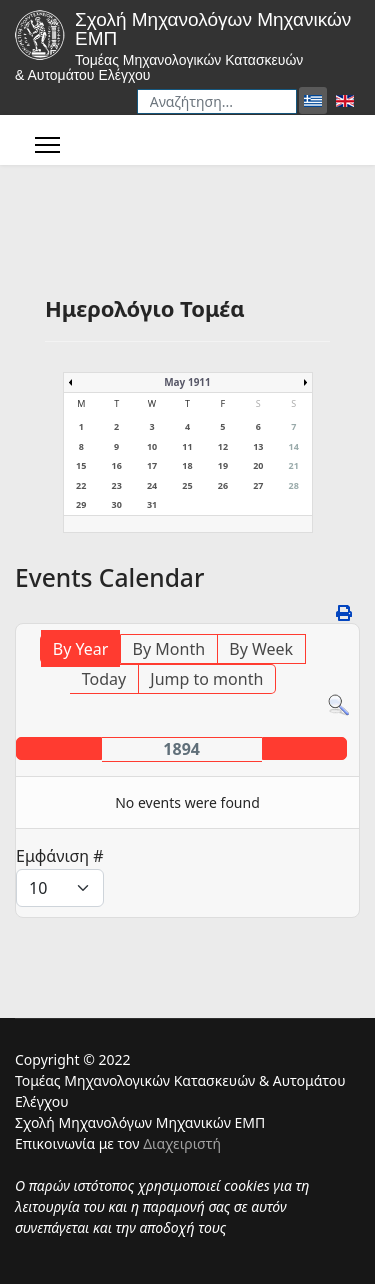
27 (258, 485)
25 (187, 485)
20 (258, 465)
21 (294, 465)
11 (187, 446)
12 (223, 446)
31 (152, 504)
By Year (81, 649)
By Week (261, 649)
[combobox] (217, 101)
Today (104, 679)
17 (152, 465)
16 (116, 465)
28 (294, 485)
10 (152, 446)
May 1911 (187, 382)
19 (223, 465)
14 (294, 446)
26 (223, 485)
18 (187, 465)
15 (81, 465)
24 (152, 485)
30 (116, 504)
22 (81, 485)
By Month (169, 649)
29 (81, 504)
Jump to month (206, 679)
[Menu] (47, 145)
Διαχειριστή (182, 1143)
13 (258, 446)
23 (116, 485)
